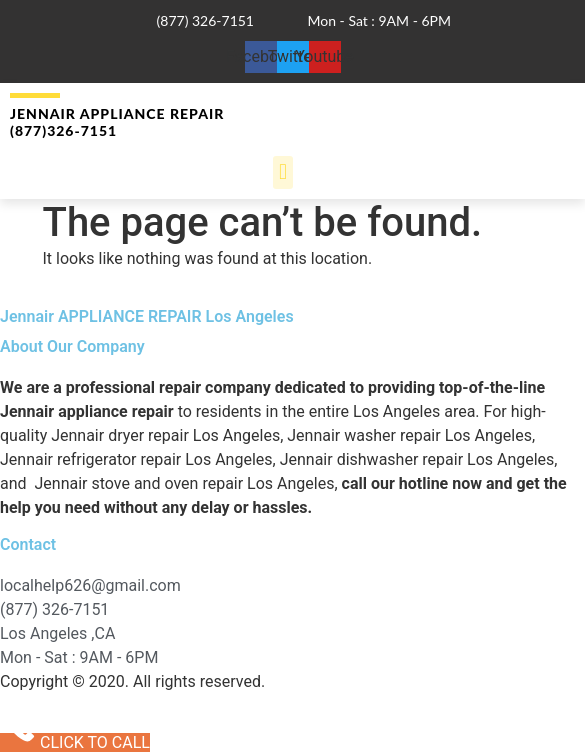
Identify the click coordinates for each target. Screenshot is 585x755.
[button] (282, 172)
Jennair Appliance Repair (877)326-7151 (117, 122)
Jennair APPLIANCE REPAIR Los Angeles (147, 316)
